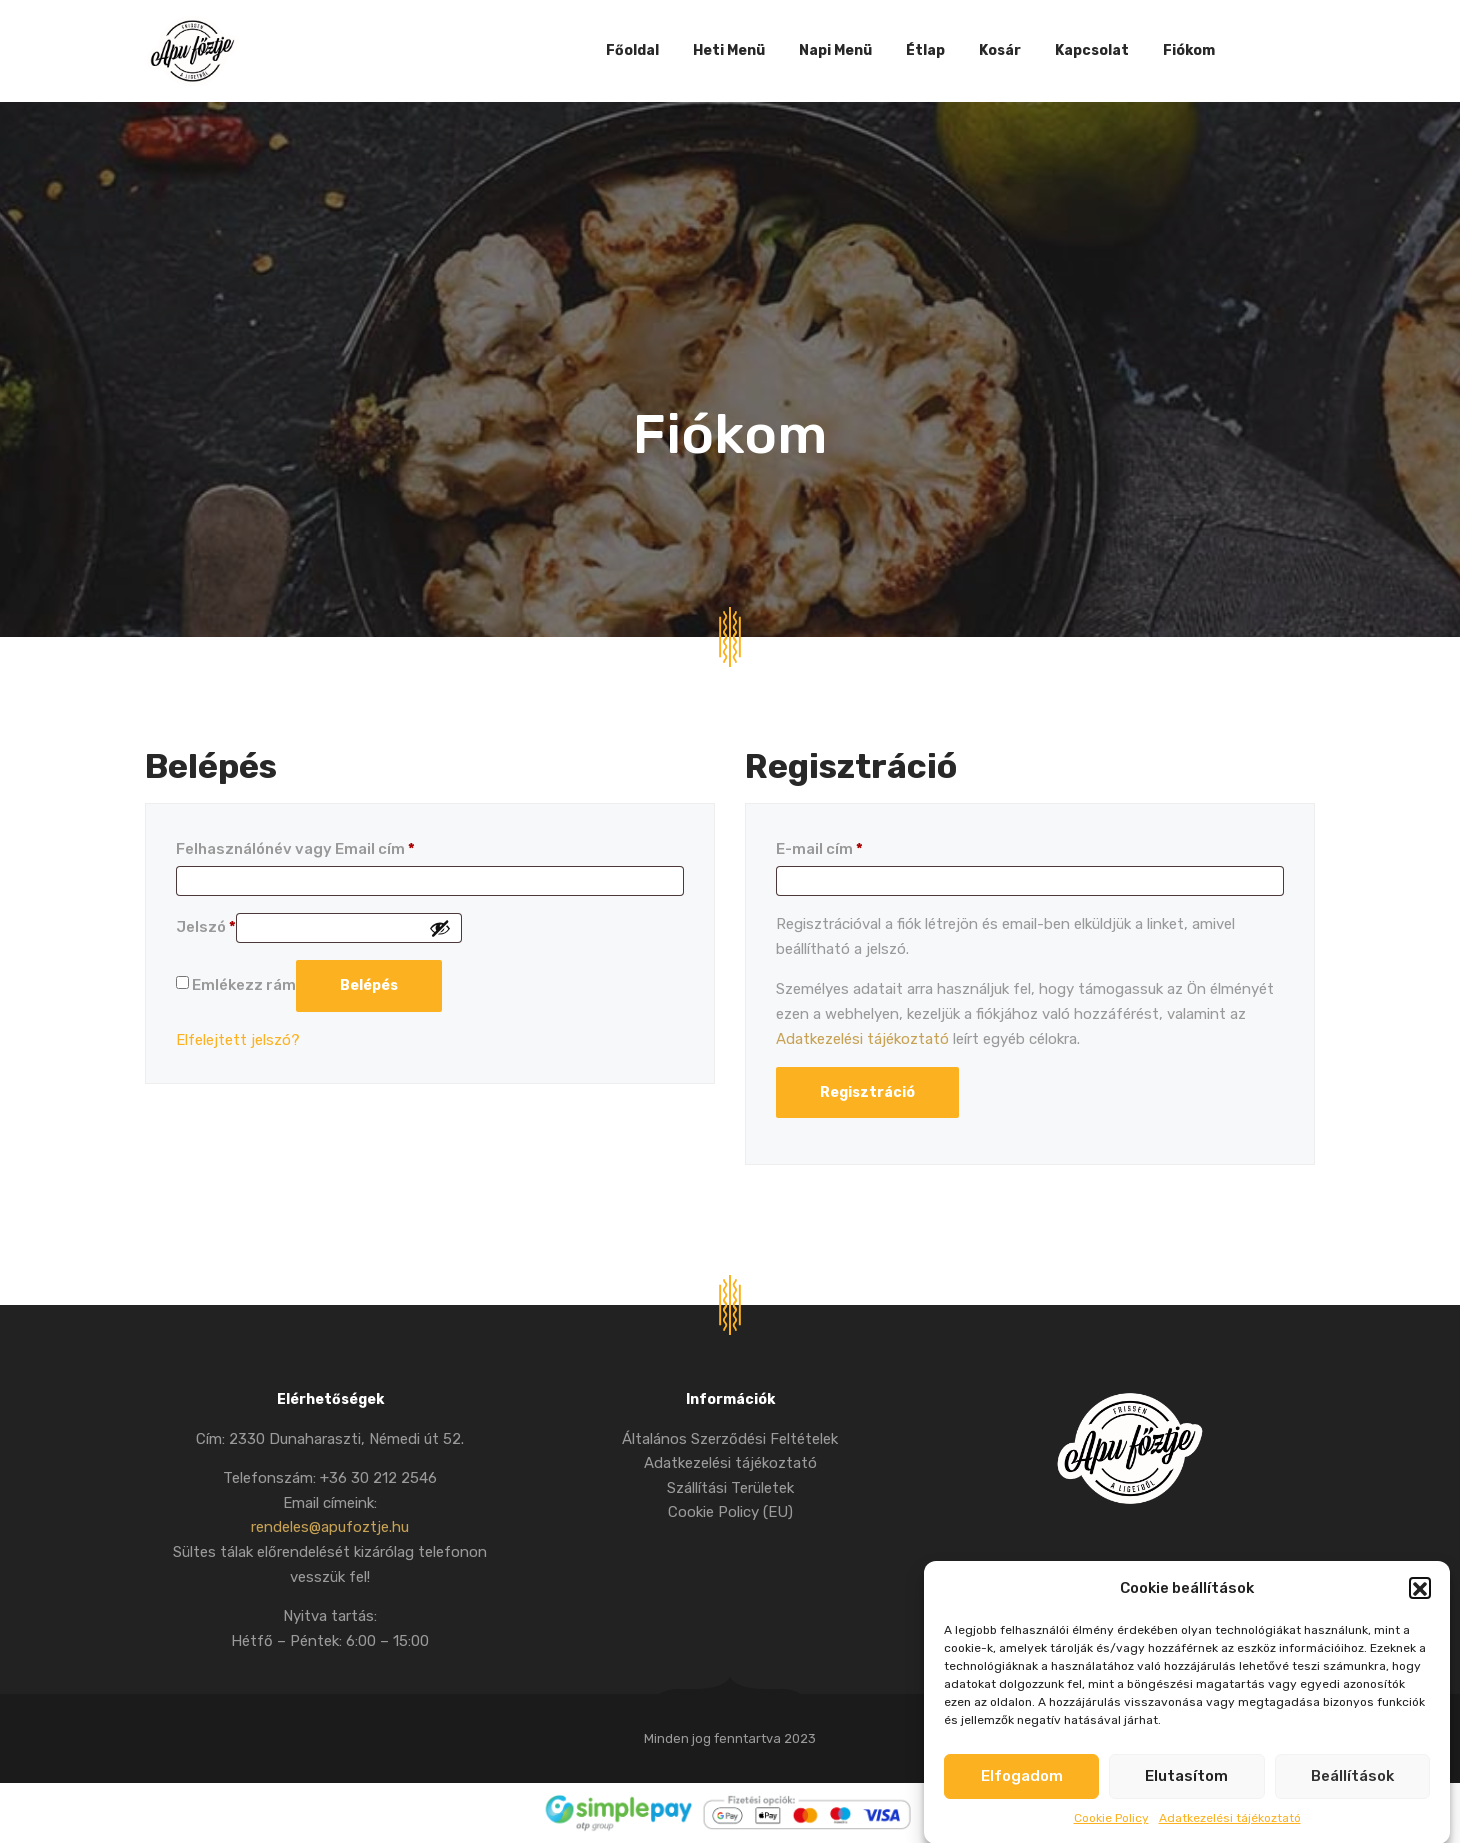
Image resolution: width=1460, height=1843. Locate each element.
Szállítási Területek (730, 1488)
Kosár (1000, 50)
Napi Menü (835, 50)
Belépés (369, 985)
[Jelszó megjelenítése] (440, 928)
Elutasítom (1186, 1799)
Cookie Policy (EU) (730, 1512)
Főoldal (632, 50)
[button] (1420, 1611)
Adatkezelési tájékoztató (862, 1039)
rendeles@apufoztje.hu (330, 1527)
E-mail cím (819, 849)
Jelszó (206, 927)
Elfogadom (1022, 1799)
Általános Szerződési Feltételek (730, 1439)
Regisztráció (867, 1092)
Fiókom (1189, 50)
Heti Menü (729, 50)
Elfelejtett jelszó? (238, 1040)
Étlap (925, 50)
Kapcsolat (1092, 50)
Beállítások (1352, 1799)
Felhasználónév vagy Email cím (295, 849)
